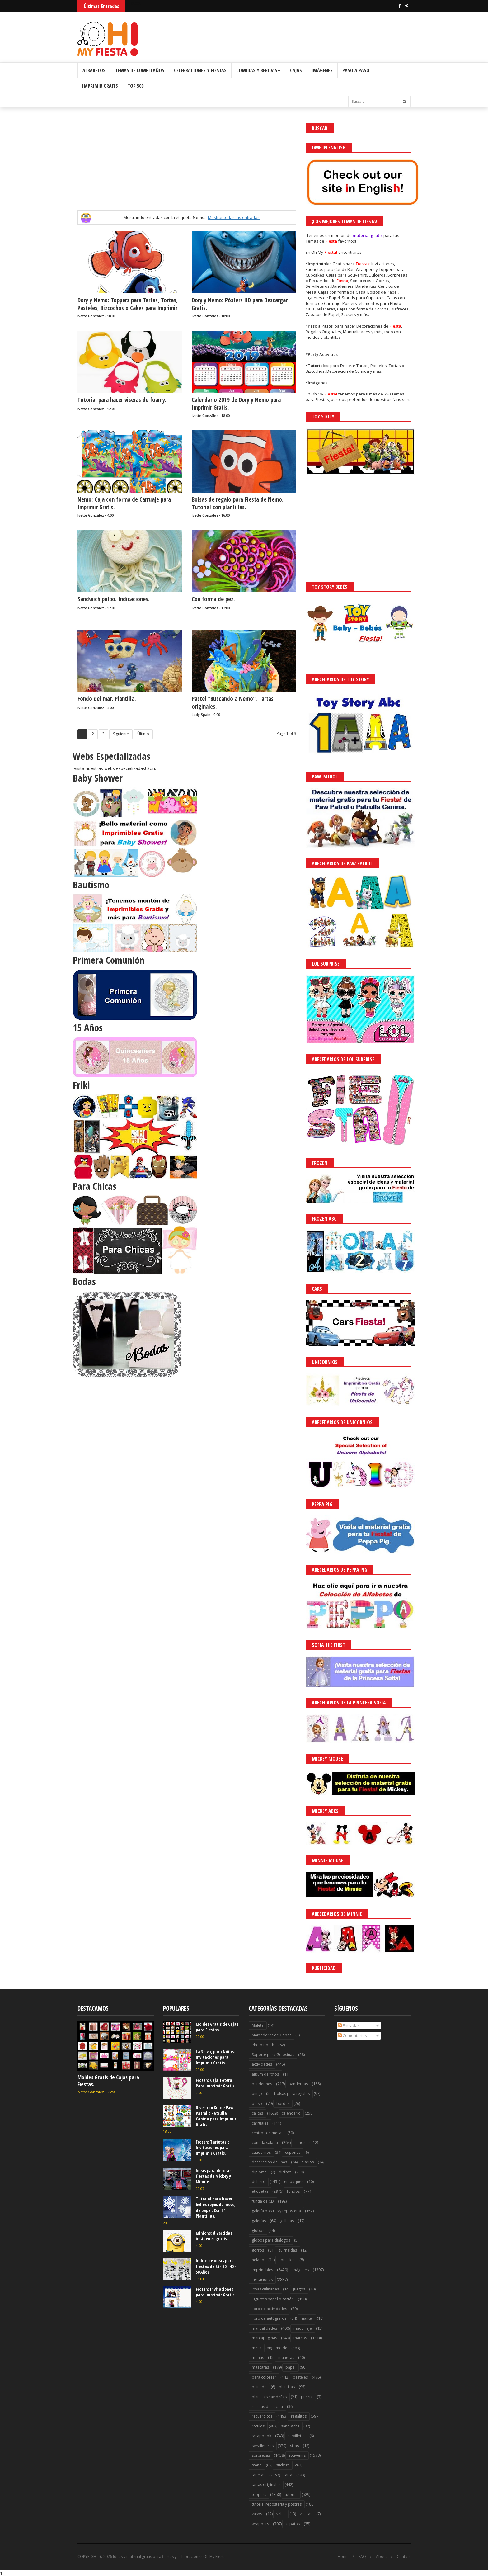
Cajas (296, 70)
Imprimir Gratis (100, 86)
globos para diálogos (271, 2240)
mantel (307, 2318)
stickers (282, 2465)
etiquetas (260, 2191)
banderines (262, 2084)
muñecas (286, 2357)
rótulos (258, 2426)
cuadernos (261, 2152)
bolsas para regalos (292, 2093)
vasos (257, 2514)
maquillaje (302, 2328)
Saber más (432, 2554)
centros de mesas (267, 2132)
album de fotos (265, 2074)
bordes (282, 2103)
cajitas (257, 2113)
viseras (306, 2514)
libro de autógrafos (269, 2318)
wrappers (260, 2523)
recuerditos (262, 2416)
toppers (259, 2494)
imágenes (300, 2269)
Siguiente (121, 733)
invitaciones (262, 2279)
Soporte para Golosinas (273, 2054)
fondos (293, 2191)
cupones (292, 2152)
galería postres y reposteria (276, 2211)
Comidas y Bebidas (258, 70)
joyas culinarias (265, 2289)
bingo (257, 2093)
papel (290, 2367)
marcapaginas (264, 2338)
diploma (259, 2172)
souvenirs (297, 2455)
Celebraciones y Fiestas (200, 70)
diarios (307, 2162)
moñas (258, 2357)
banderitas (298, 2084)
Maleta (258, 2025)
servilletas (296, 2435)
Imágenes (322, 70)
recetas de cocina (267, 2406)
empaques (293, 2181)
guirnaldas (287, 2250)
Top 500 (135, 86)
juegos (299, 2289)
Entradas (349, 2025)
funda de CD (263, 2201)
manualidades (264, 2328)
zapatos (292, 2523)
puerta (307, 2396)
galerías (259, 2221)
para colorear (264, 2377)
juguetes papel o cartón (273, 2299)
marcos (300, 2338)
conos (299, 2142)
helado (258, 2259)
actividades (262, 2064)
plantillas (287, 2386)
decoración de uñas (269, 2162)
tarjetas (258, 2475)
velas (280, 2514)
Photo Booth (263, 2045)
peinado (259, 2386)
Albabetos (94, 70)
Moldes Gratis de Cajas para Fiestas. (108, 2081)
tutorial (291, 2494)
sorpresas (261, 2455)
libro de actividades (269, 2308)
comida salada (265, 2142)
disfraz (285, 2172)
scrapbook (261, 2435)
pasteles (300, 2377)
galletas (287, 2221)
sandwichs (290, 2426)
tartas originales (266, 2484)
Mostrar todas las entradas (234, 217)
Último (143, 733)
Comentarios (352, 2035)
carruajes (260, 2123)
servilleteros (263, 2445)
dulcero (258, 2181)
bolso (257, 2103)
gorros (258, 2250)
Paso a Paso (355, 70)
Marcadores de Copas (271, 2035)
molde (281, 2348)
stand (257, 2465)
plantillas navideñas (269, 2396)
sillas (294, 2445)
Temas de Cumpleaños (139, 70)
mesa (256, 2348)
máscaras (260, 2367)
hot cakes (287, 2259)
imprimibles (262, 2269)
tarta (288, 2475)
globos (258, 2230)
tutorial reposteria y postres (277, 2504)
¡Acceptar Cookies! (391, 2554)
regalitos (299, 2416)
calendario (291, 2113)
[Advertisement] (187, 166)
